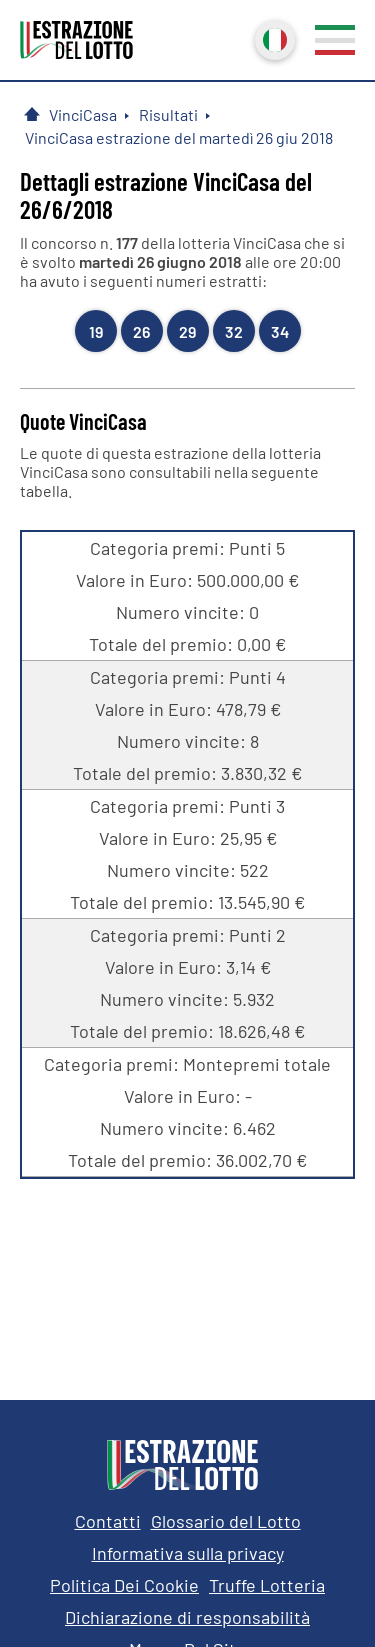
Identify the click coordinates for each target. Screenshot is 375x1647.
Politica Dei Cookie (124, 1585)
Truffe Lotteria (267, 1585)
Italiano (273, 38)
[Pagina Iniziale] (32, 114)
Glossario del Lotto (226, 1521)
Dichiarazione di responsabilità (187, 1617)
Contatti (108, 1521)
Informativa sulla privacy (188, 1553)
